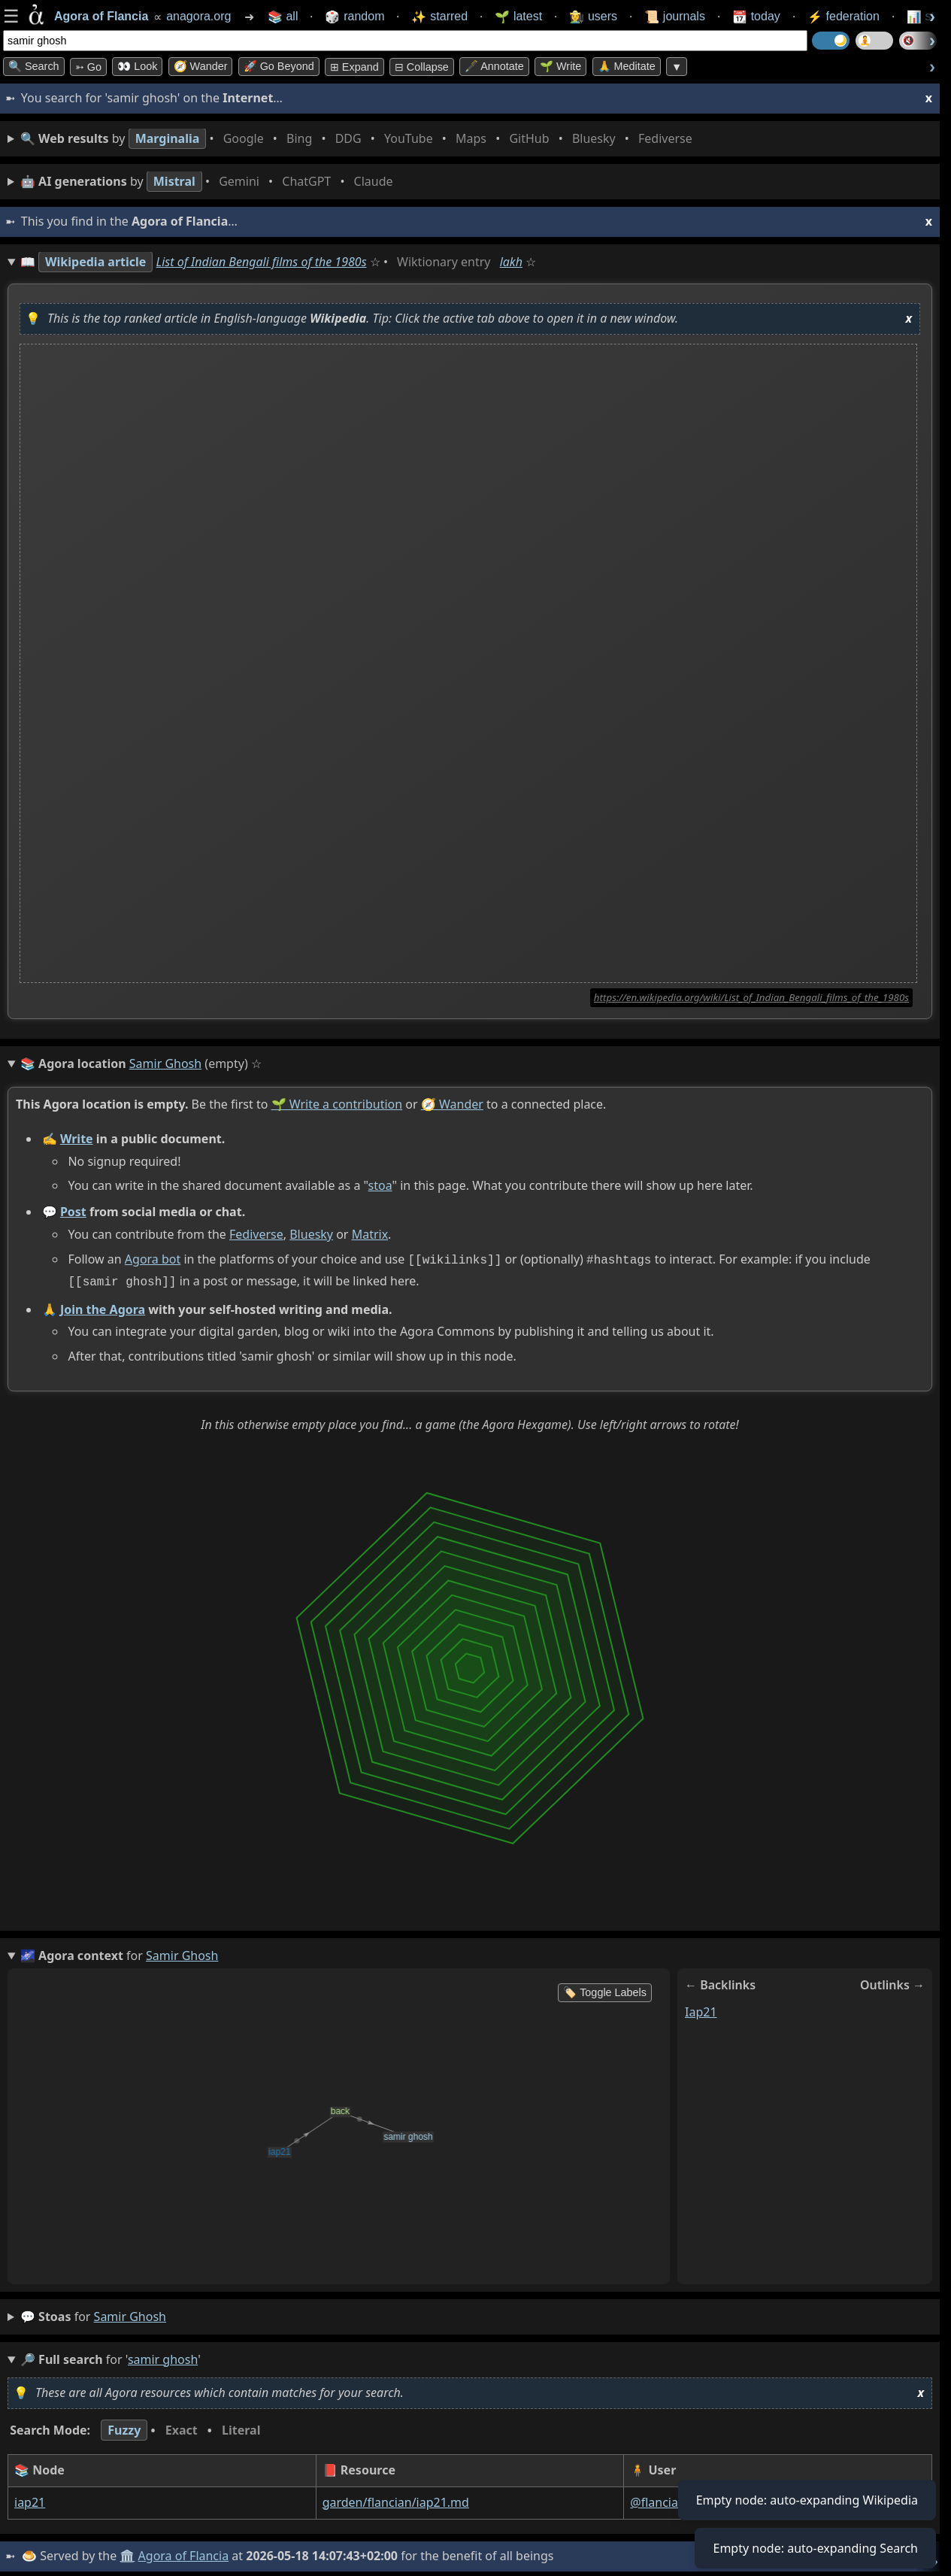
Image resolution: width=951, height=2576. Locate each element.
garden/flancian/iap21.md (396, 2499)
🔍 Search (33, 66)
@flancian (658, 2499)
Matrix (370, 1234)
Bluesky (311, 1234)
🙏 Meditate (627, 66)
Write (76, 1138)
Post (73, 1211)
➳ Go (88, 67)
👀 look (137, 66)
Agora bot (152, 1259)
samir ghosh (130, 2313)
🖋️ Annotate (494, 66)
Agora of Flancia (183, 2552)
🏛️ (127, 2552)
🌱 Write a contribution (337, 1104)
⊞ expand (354, 67)
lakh (511, 261)
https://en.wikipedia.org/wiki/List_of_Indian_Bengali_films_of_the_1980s (751, 997)
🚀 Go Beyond (279, 66)
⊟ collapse (422, 67)
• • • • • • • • (359, 139)
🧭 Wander (201, 66)
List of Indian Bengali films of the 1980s (261, 261)
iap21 (701, 2008)
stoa (380, 1185)
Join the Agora (102, 1305)
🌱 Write (560, 66)
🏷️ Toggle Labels (605, 1989)
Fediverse (256, 1234)
